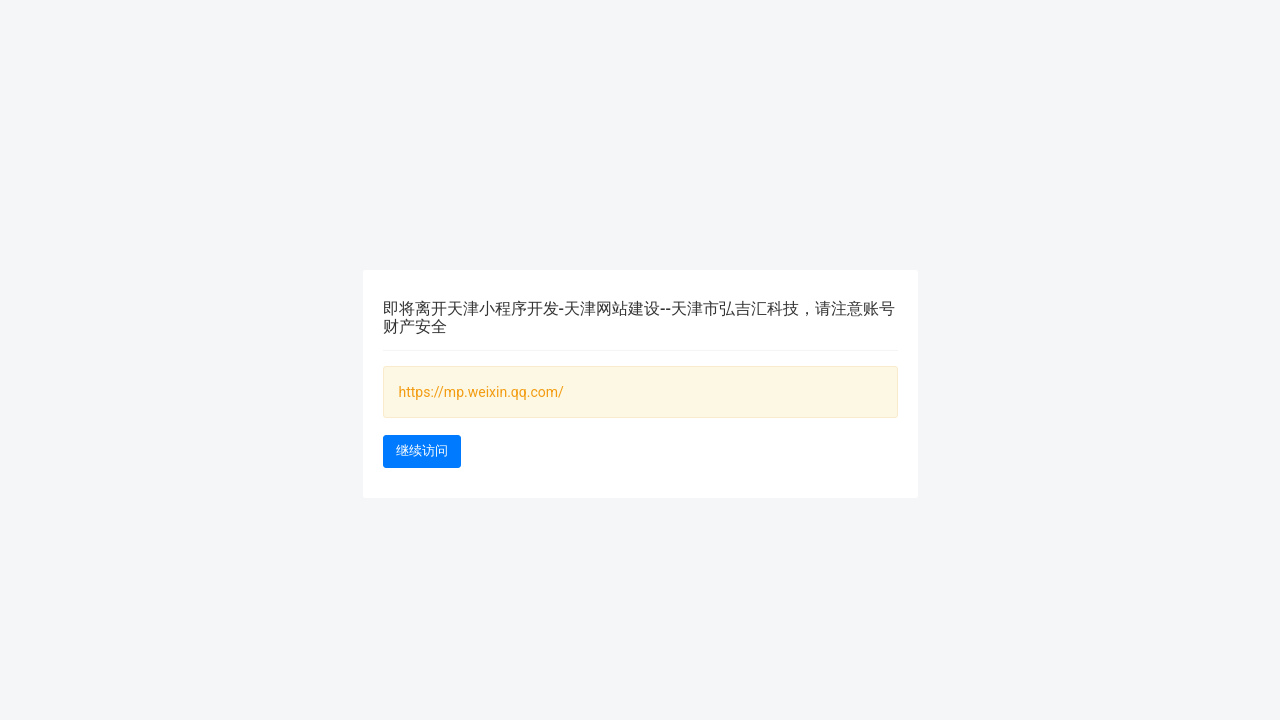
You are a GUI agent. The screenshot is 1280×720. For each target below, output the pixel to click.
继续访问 (422, 450)
